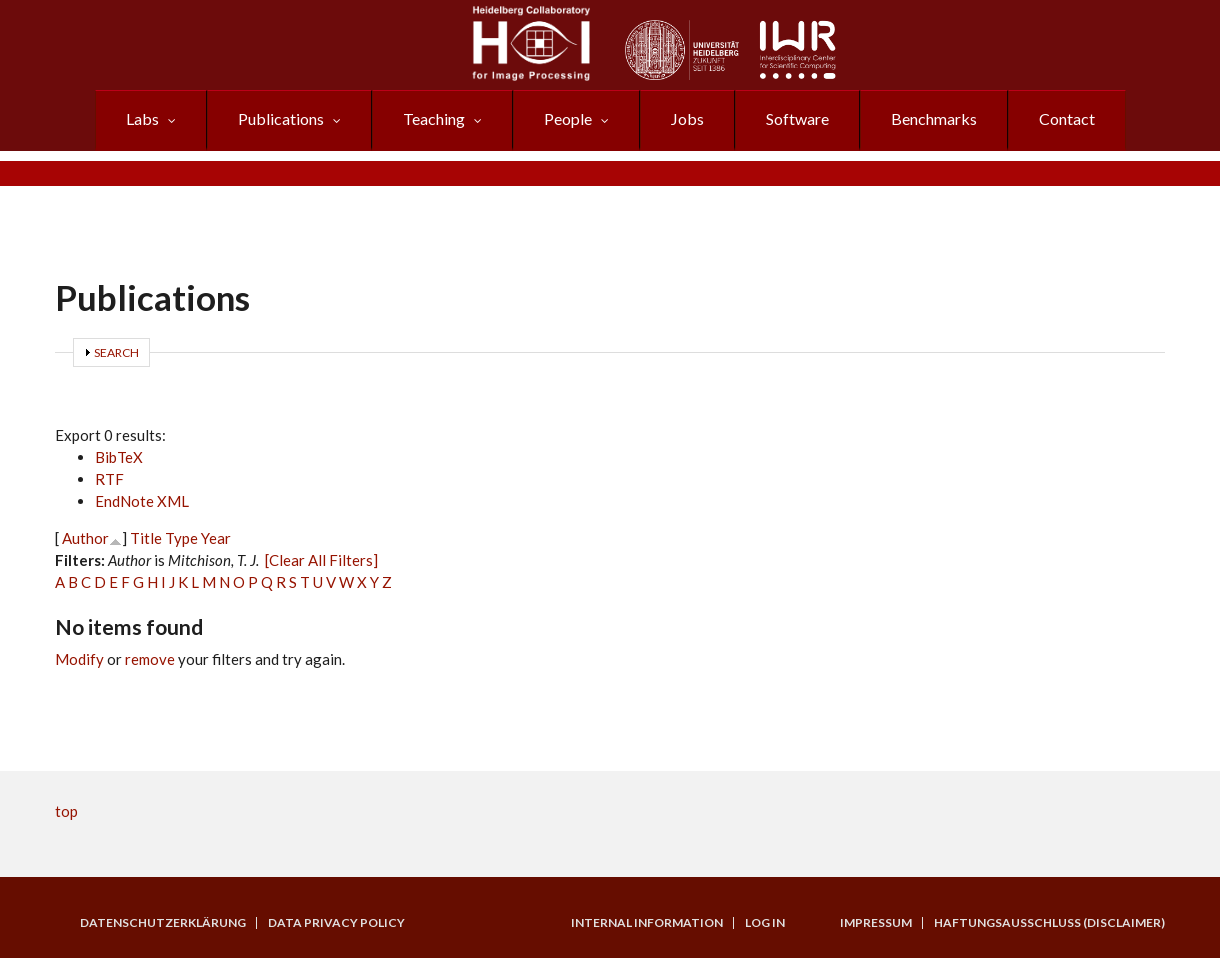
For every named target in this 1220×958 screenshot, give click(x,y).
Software (797, 118)
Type (181, 538)
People (568, 118)
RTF (109, 479)
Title (146, 538)
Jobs (687, 118)
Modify (79, 659)
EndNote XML (142, 501)
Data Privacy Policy (336, 923)
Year (216, 538)
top (66, 811)
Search (116, 352)
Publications (281, 118)
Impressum (876, 923)
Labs (142, 118)
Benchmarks (934, 118)
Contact (1067, 118)
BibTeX (119, 457)
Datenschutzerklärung (163, 923)
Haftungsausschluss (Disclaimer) (1049, 923)
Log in (765, 923)
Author (85, 538)
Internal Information (647, 923)
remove (150, 659)
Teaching (434, 118)
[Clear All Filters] (321, 560)
